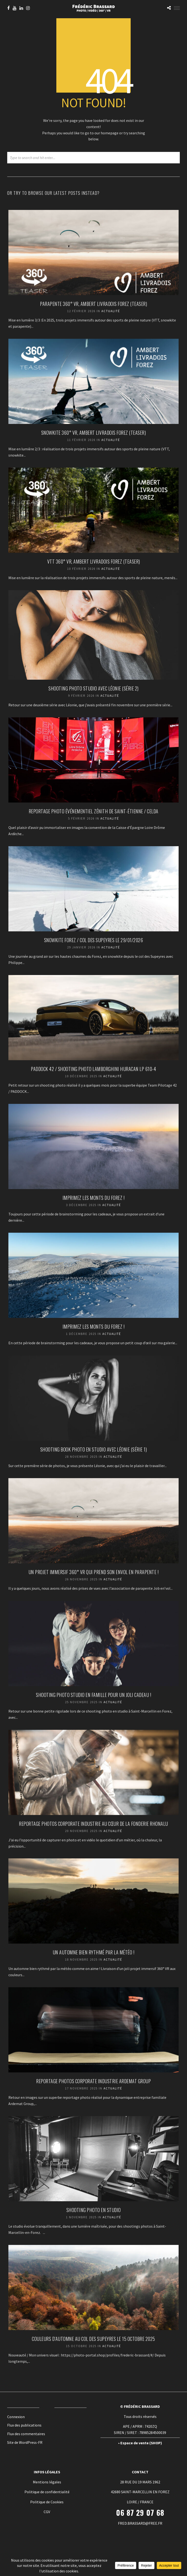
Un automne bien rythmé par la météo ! (93, 1952)
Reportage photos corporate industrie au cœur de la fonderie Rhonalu (93, 1823)
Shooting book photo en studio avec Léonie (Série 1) (93, 1449)
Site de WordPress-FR (24, 2442)
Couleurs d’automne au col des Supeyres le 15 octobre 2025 (93, 2338)
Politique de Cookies (47, 2501)
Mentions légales (47, 2482)
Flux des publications (24, 2425)
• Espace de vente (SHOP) (140, 2442)
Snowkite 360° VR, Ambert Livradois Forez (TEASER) (93, 432)
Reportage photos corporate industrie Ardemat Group (93, 2081)
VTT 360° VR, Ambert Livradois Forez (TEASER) (93, 561)
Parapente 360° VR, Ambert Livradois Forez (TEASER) (93, 303)
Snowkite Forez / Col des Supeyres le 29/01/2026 (93, 940)
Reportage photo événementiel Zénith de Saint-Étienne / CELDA (93, 811)
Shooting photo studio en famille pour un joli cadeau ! (93, 1694)
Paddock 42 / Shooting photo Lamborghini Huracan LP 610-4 (93, 1068)
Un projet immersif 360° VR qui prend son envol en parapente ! (94, 1572)
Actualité (110, 311)
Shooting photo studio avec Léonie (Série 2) (93, 688)
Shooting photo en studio (93, 2209)
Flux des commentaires (26, 2433)
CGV (47, 2511)
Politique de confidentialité (47, 2491)
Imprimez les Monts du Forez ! (94, 1197)
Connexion (16, 2416)
